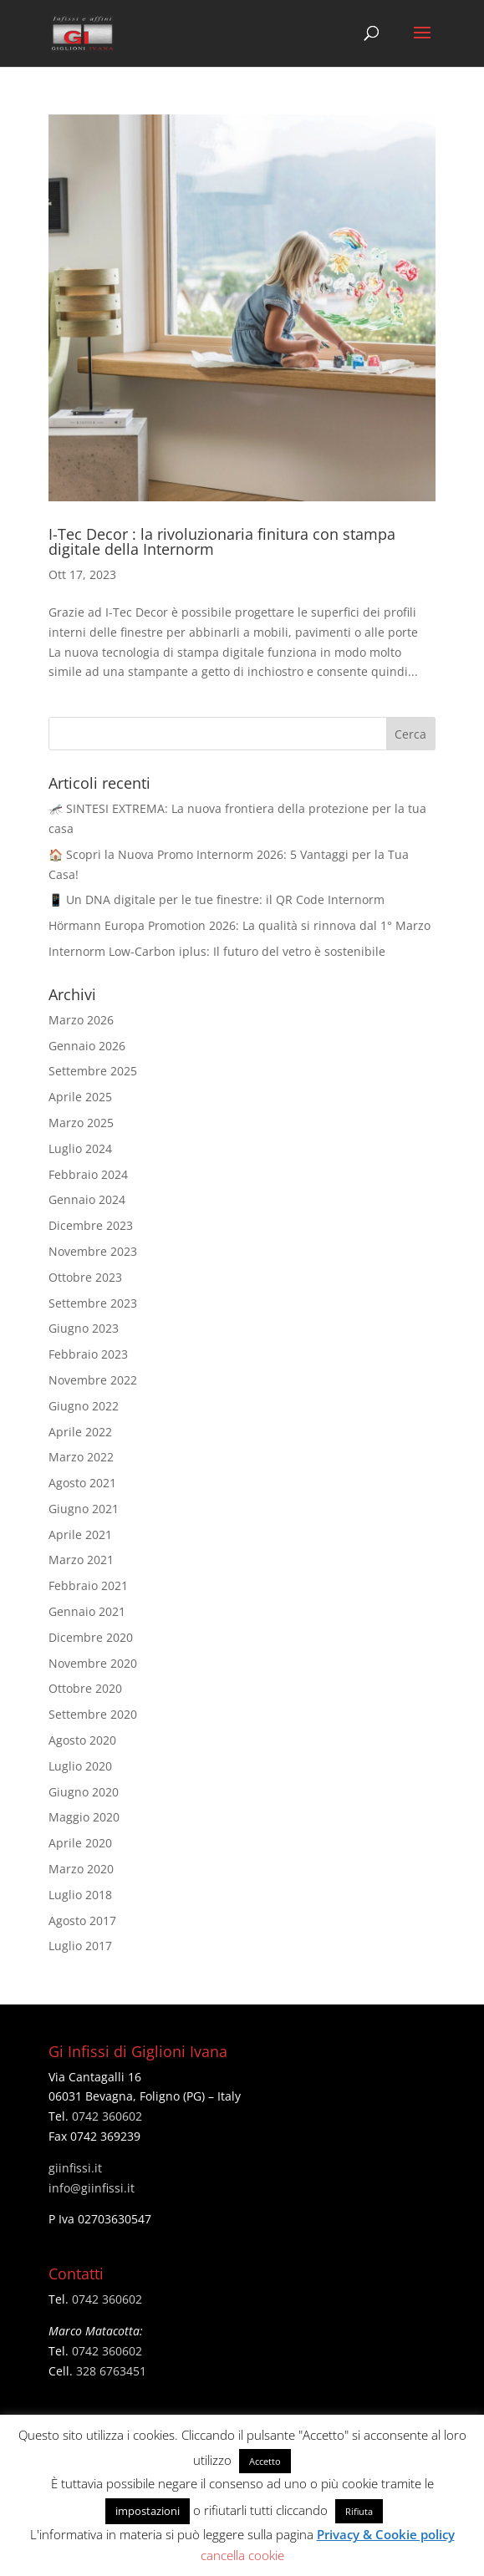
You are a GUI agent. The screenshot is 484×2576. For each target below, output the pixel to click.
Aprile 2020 (80, 1843)
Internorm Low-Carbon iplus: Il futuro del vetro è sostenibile (216, 951)
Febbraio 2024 (88, 1174)
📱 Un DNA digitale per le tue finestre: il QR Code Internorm (216, 899)
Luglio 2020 (80, 1766)
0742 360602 (107, 2116)
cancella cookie (242, 2555)
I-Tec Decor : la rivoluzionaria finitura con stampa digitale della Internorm (221, 541)
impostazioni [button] (147, 2510)
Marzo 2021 (81, 1559)
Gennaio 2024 (86, 1199)
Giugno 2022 (83, 1406)
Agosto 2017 (82, 1920)
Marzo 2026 (81, 1020)
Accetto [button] (265, 2461)
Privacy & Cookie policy (386, 2534)
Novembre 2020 (92, 1663)
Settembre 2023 (92, 1303)
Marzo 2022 (81, 1457)
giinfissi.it (75, 2168)
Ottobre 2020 (85, 1688)
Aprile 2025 (80, 1097)
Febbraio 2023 (88, 1354)
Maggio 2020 (84, 1817)
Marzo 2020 (81, 1869)
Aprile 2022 (80, 1432)
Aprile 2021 (80, 1534)
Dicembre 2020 (90, 1637)
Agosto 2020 (82, 1740)
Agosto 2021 (82, 1483)
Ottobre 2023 (85, 1277)
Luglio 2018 (80, 1895)
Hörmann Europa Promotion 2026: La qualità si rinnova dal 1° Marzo (239, 925)
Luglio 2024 (80, 1148)
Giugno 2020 (83, 1792)
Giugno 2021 (83, 1509)
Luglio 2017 (80, 1946)
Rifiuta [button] (359, 2511)
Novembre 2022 (92, 1380)
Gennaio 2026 (86, 1046)
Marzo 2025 (81, 1122)
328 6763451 (111, 2371)
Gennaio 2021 (86, 1611)
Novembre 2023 (92, 1251)
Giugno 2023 (83, 1328)
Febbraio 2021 (88, 1585)
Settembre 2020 (92, 1714)
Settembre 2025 (92, 1071)
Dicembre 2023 (90, 1225)
